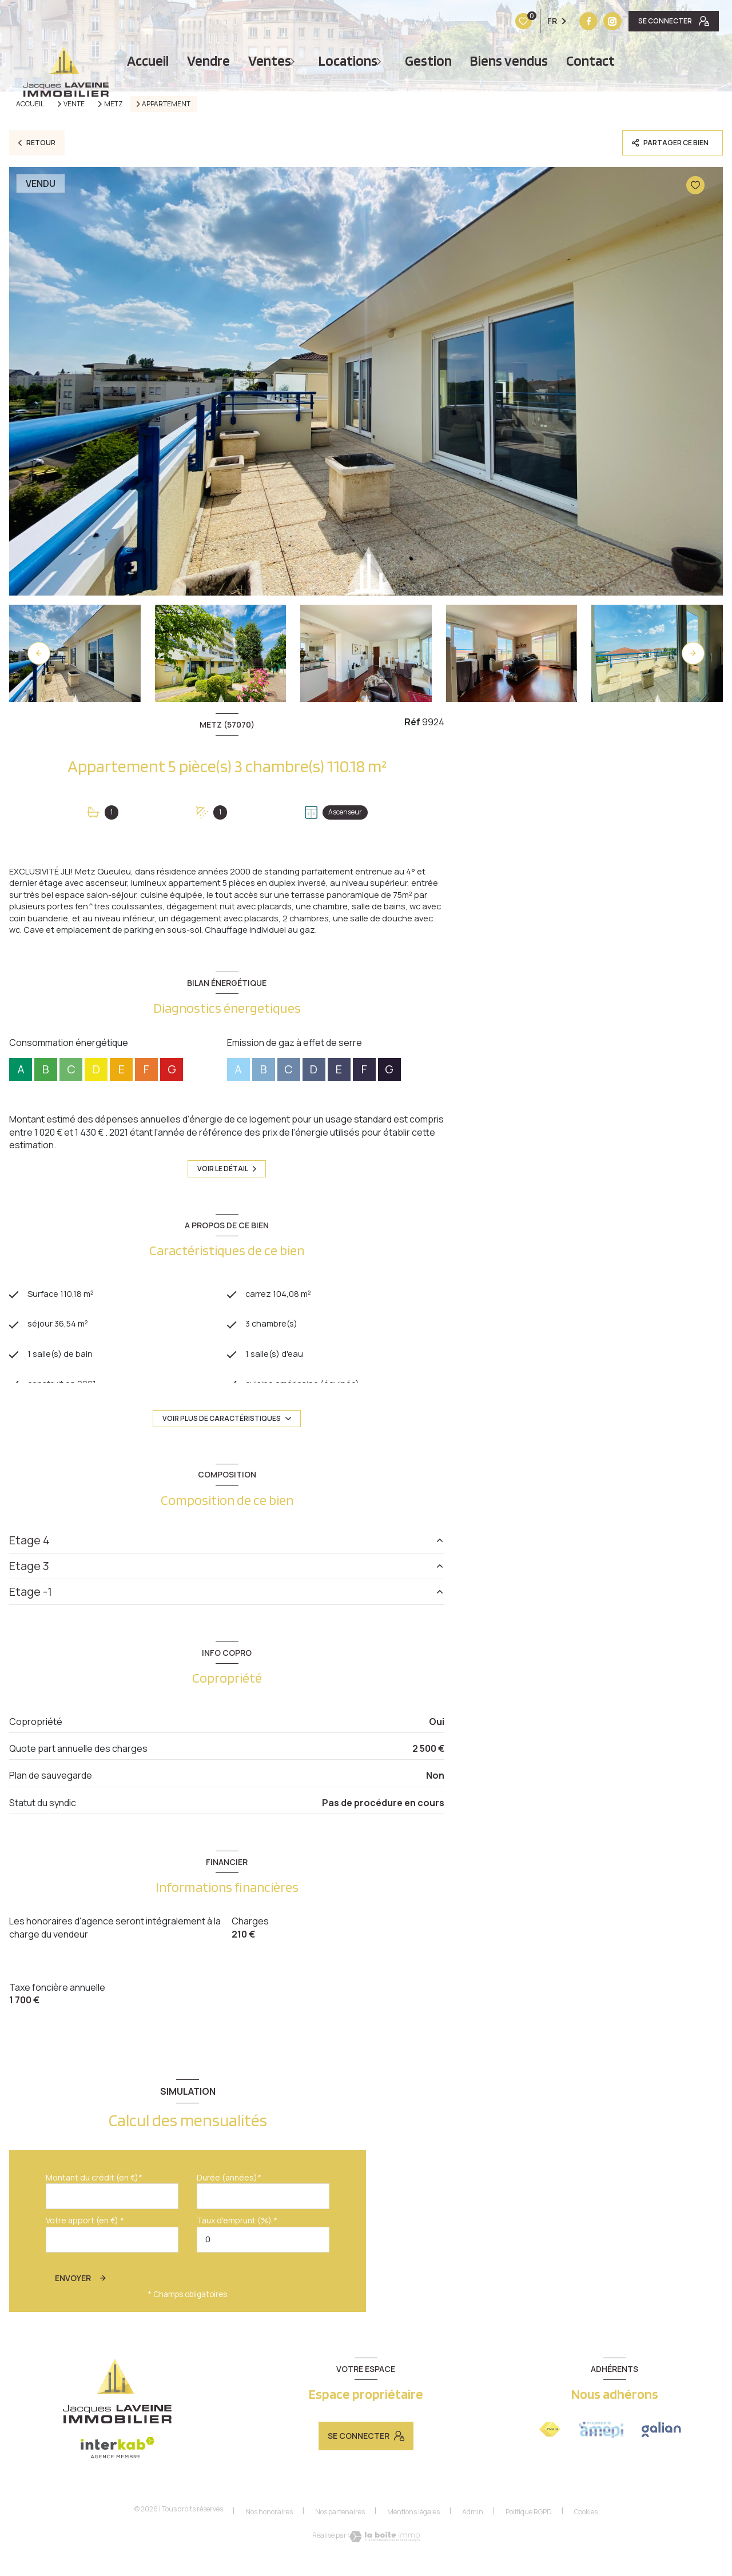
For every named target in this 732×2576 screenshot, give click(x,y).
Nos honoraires (269, 2531)
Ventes (269, 61)
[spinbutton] (263, 2259)
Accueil (148, 61)
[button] (693, 653)
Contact (590, 61)
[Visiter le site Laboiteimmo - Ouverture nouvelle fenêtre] (384, 2556)
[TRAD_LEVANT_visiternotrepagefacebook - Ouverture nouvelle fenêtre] (517, 21)
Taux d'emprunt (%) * (237, 2239)
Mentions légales (413, 2531)
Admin (472, 2531)
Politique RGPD (529, 2531)
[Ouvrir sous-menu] (295, 61)
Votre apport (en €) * (85, 2239)
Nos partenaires (340, 2531)
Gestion (428, 61)
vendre (208, 61)
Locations (348, 61)
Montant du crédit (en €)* (94, 2196)
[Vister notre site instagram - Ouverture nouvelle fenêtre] (541, 21)
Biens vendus (509, 61)
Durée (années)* (229, 2196)
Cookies (586, 2531)
